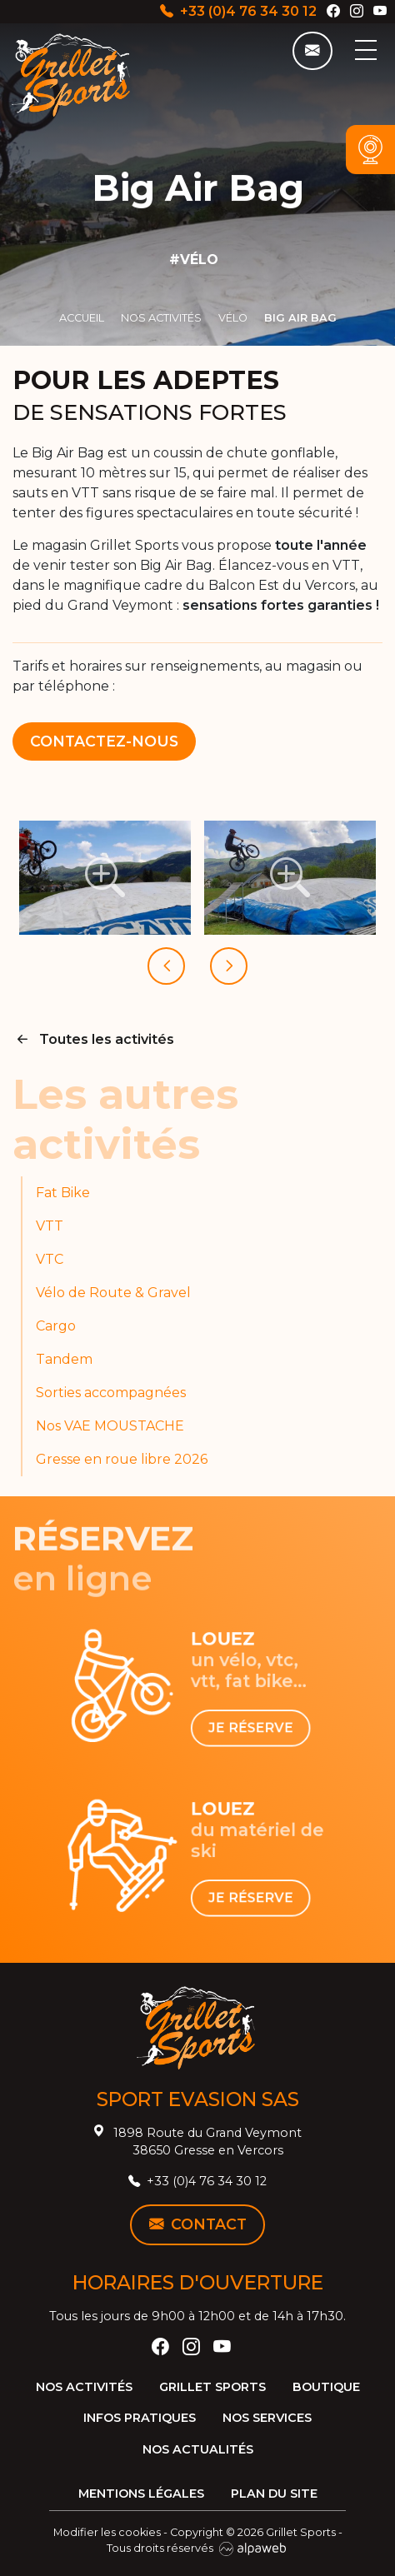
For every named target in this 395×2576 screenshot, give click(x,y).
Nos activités (84, 2386)
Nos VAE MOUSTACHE (110, 1426)
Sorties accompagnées (111, 1392)
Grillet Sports (212, 2386)
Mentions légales (141, 2493)
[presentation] (166, 966)
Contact (198, 2224)
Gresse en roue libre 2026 (122, 1459)
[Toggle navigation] (365, 49)
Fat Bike (63, 1193)
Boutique (326, 2386)
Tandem (64, 1359)
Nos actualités (197, 2449)
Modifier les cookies (107, 2532)
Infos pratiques (139, 2417)
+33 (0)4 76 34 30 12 (238, 11)
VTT (49, 1226)
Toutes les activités (93, 1039)
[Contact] (312, 51)
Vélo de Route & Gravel (113, 1292)
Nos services (267, 2417)
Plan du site (274, 2493)
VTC (49, 1259)
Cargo (56, 1326)
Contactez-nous (104, 741)
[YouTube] (380, 11)
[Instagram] (356, 11)
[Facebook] (333, 11)
